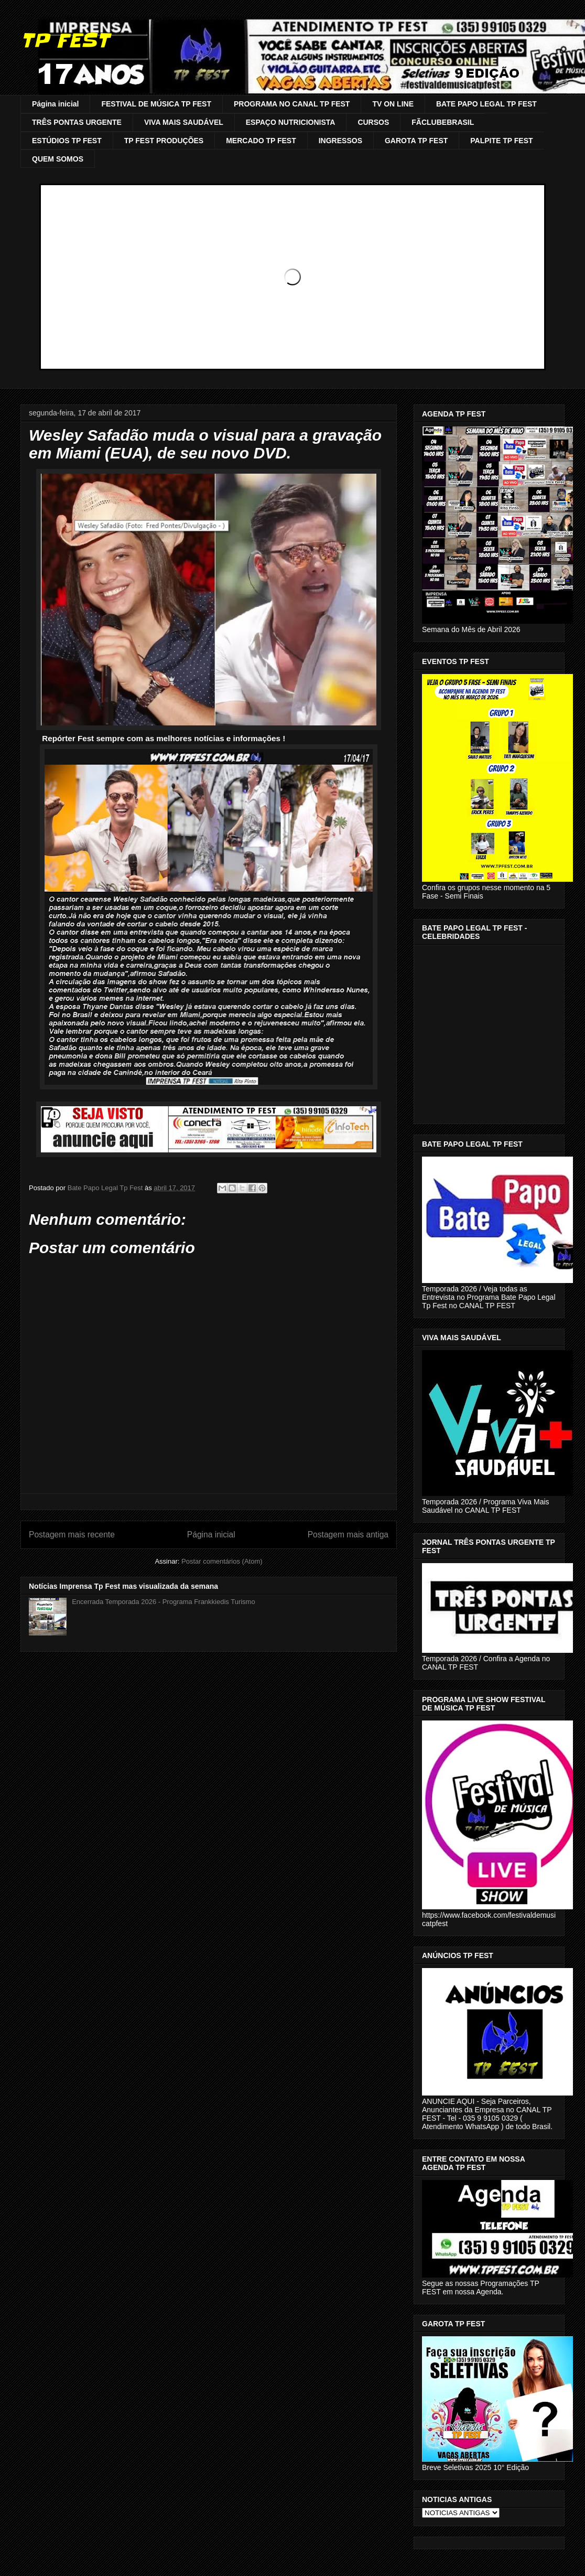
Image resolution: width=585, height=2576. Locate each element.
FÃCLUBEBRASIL (442, 122)
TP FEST (64, 40)
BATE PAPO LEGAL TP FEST (486, 104)
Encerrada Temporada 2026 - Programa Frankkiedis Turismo (163, 1602)
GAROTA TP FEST (416, 140)
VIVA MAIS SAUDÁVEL (183, 122)
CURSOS (373, 122)
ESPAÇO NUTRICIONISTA (290, 122)
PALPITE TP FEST (501, 140)
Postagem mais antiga (348, 1534)
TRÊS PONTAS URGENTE (77, 122)
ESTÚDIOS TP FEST (67, 140)
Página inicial (55, 104)
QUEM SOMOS (57, 159)
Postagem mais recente (72, 1534)
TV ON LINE (393, 104)
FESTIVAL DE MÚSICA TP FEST (156, 104)
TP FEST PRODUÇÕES (163, 140)
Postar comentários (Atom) (222, 1561)
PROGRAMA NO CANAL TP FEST (292, 104)
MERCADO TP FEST (261, 140)
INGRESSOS (340, 140)
